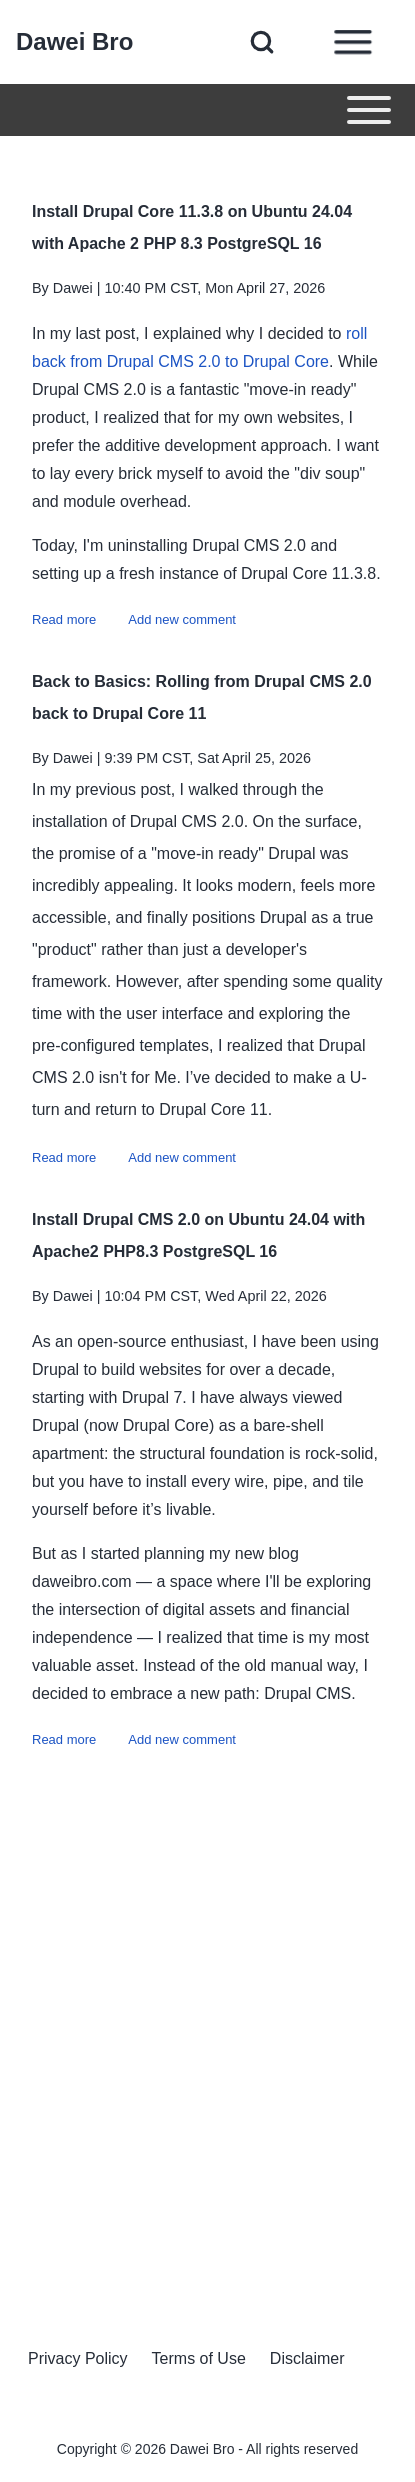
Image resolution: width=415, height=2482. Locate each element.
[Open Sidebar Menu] (353, 42)
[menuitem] (78, 2359)
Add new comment (182, 619)
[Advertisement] (207, 2029)
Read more (64, 619)
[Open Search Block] (262, 42)
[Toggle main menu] (207, 110)
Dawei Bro (74, 41)
